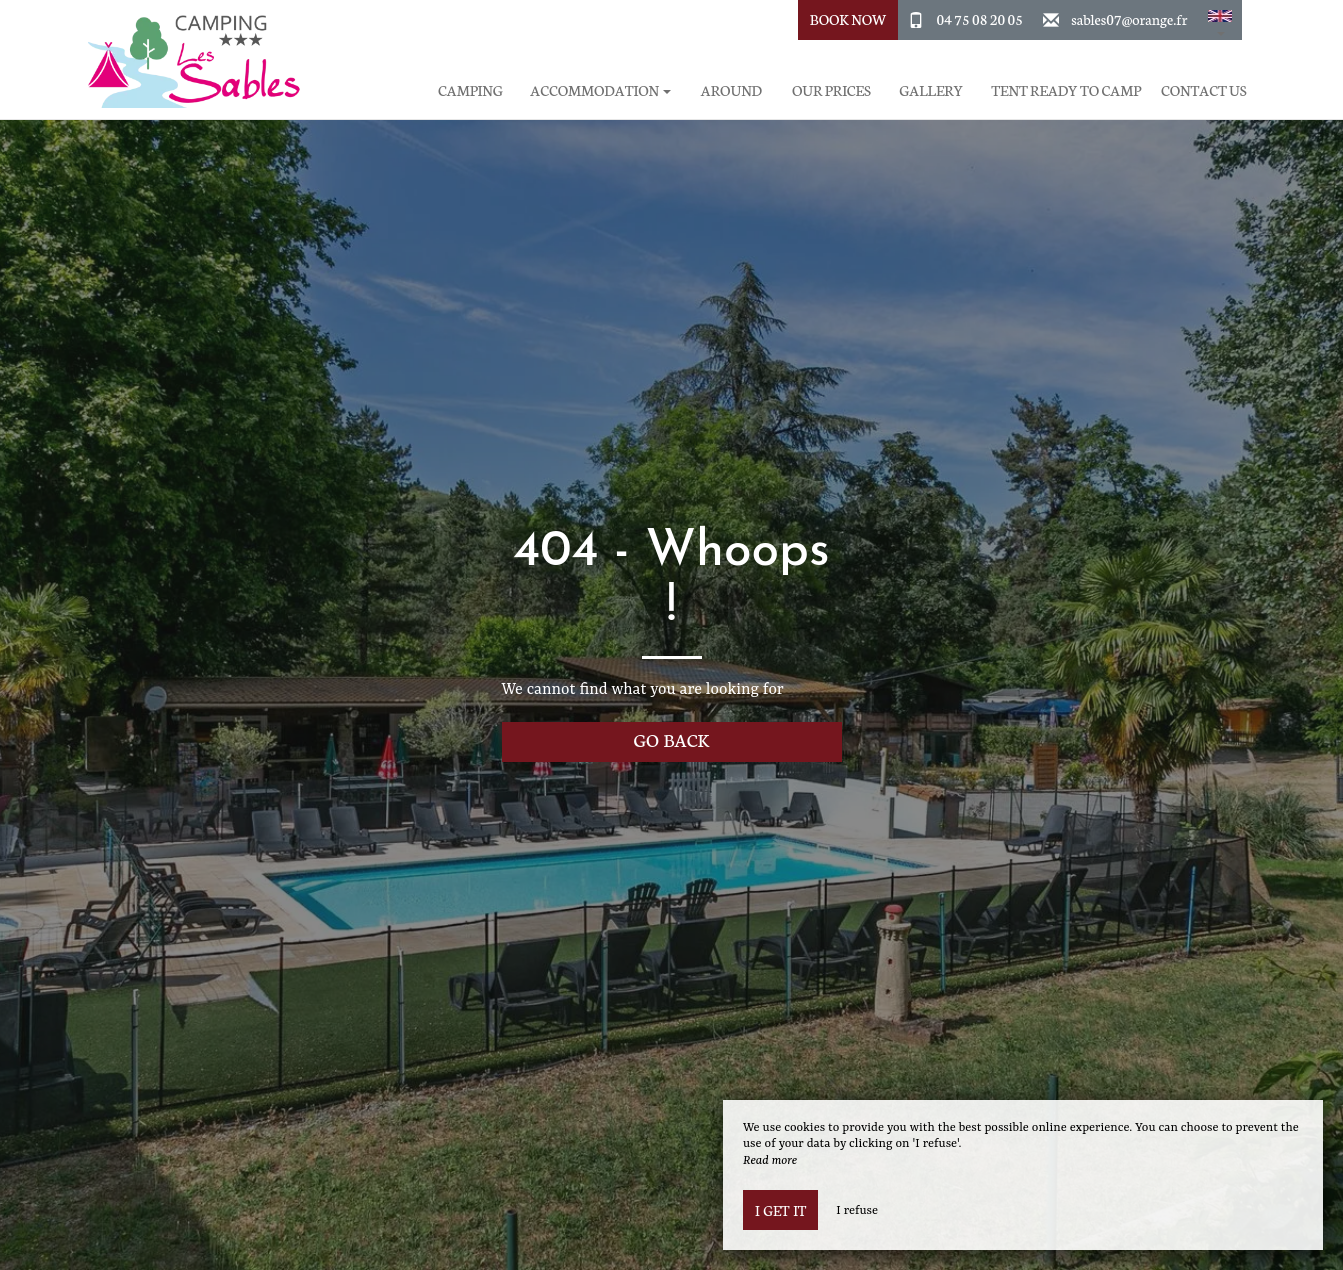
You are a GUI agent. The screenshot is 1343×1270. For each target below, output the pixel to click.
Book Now (848, 19)
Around (731, 90)
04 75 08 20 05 (980, 19)
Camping (470, 90)
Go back (672, 739)
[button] (1220, 20)
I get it (780, 1210)
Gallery (931, 90)
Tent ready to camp (1066, 90)
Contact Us (1203, 90)
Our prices (831, 90)
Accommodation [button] (600, 90)
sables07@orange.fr (1129, 19)
